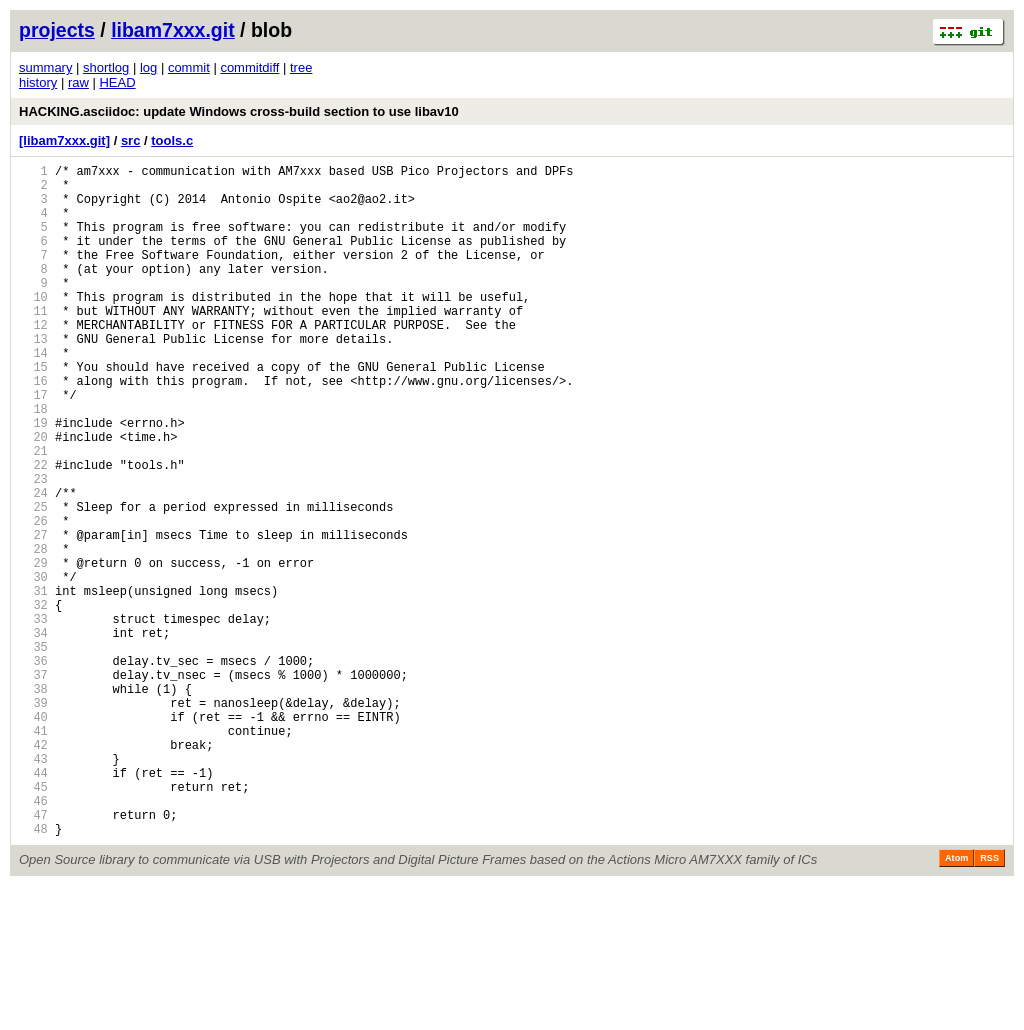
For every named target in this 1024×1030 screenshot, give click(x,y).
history (38, 82)
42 (33, 870)
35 (33, 751)
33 (33, 717)
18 (33, 462)
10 (33, 326)
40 (33, 836)
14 (33, 394)
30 (33, 666)
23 (33, 547)
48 (33, 972)
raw (78, 82)
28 (33, 632)
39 (33, 819)
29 (33, 649)
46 (33, 938)
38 (33, 802)
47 (33, 955)
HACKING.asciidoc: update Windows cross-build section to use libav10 (239, 111)
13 (33, 377)
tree (301, 67)
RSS (989, 1002)
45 (33, 921)
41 (33, 853)
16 (33, 428)
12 (33, 360)
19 (33, 479)
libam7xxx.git (173, 30)
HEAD (117, 82)
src (131, 140)
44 (33, 904)
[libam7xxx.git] (64, 140)
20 (33, 496)
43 (33, 887)
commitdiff (249, 67)
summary (45, 67)
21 (33, 513)
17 (33, 445)
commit (189, 67)
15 (33, 411)
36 (33, 768)
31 (33, 683)
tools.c (172, 140)
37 (33, 785)
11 (33, 343)
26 (33, 598)
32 (33, 700)
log (148, 67)
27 (33, 615)
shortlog (106, 67)
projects (57, 30)
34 (33, 734)
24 (33, 564)
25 (33, 581)
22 (33, 530)
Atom (956, 1002)
